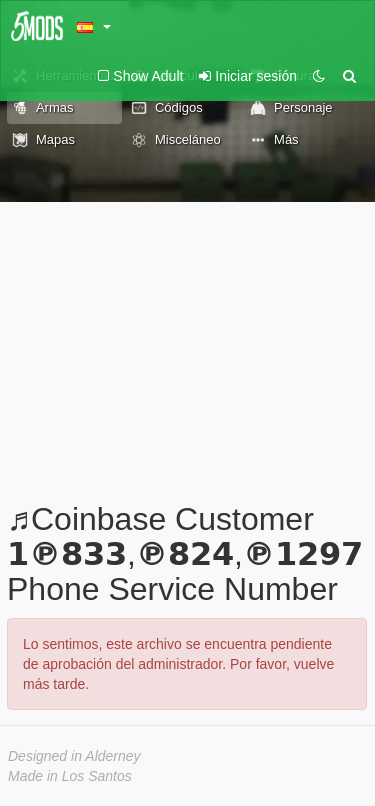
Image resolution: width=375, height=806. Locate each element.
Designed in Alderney (74, 756)
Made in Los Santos (70, 776)
